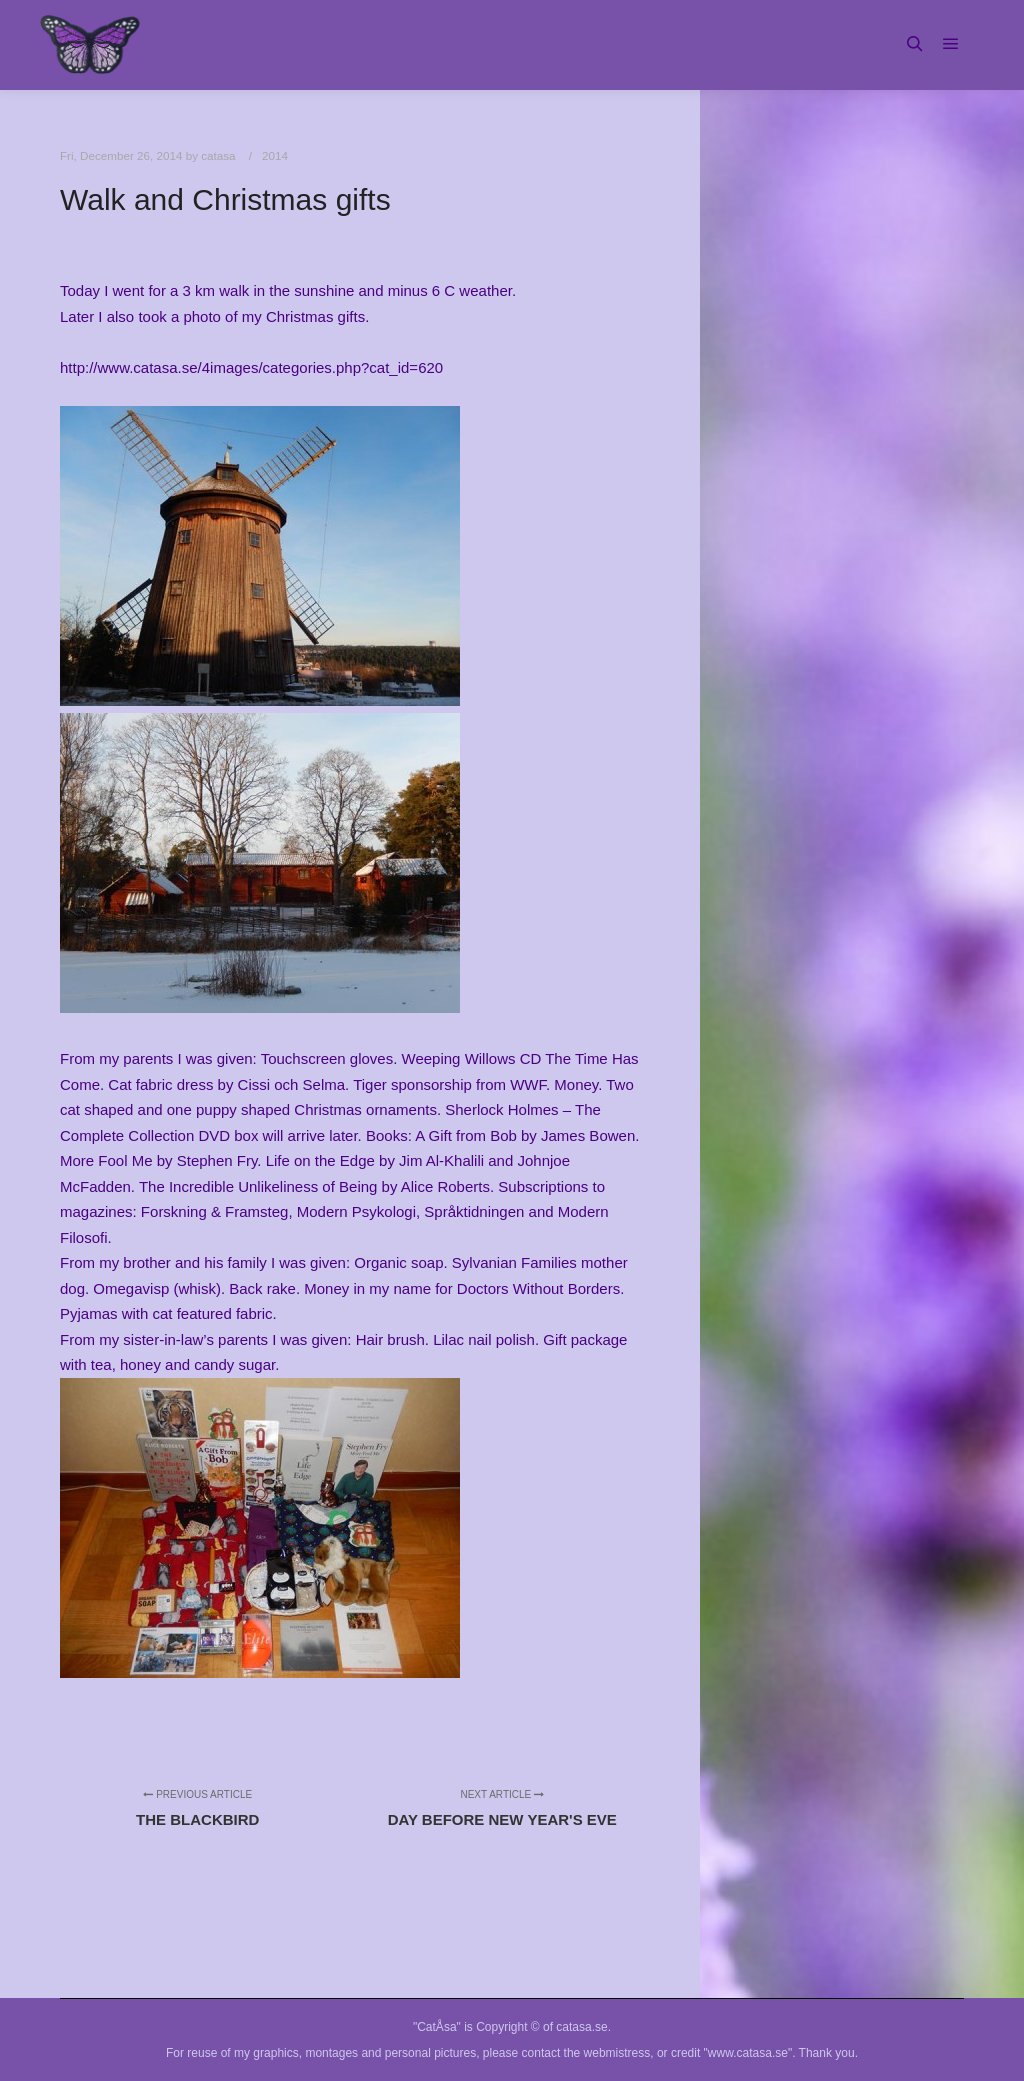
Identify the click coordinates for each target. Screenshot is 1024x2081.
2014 (275, 155)
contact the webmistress (586, 2053)
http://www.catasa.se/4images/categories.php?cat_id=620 (251, 367)
